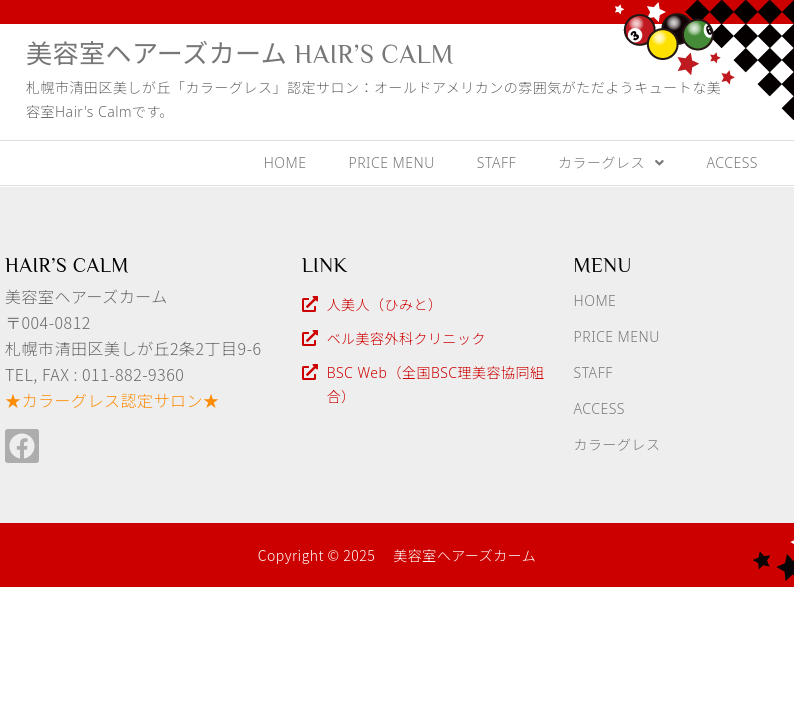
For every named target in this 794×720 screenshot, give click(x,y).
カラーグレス (611, 162)
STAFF (496, 162)
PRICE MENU (391, 162)
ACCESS (732, 162)
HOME (285, 162)
